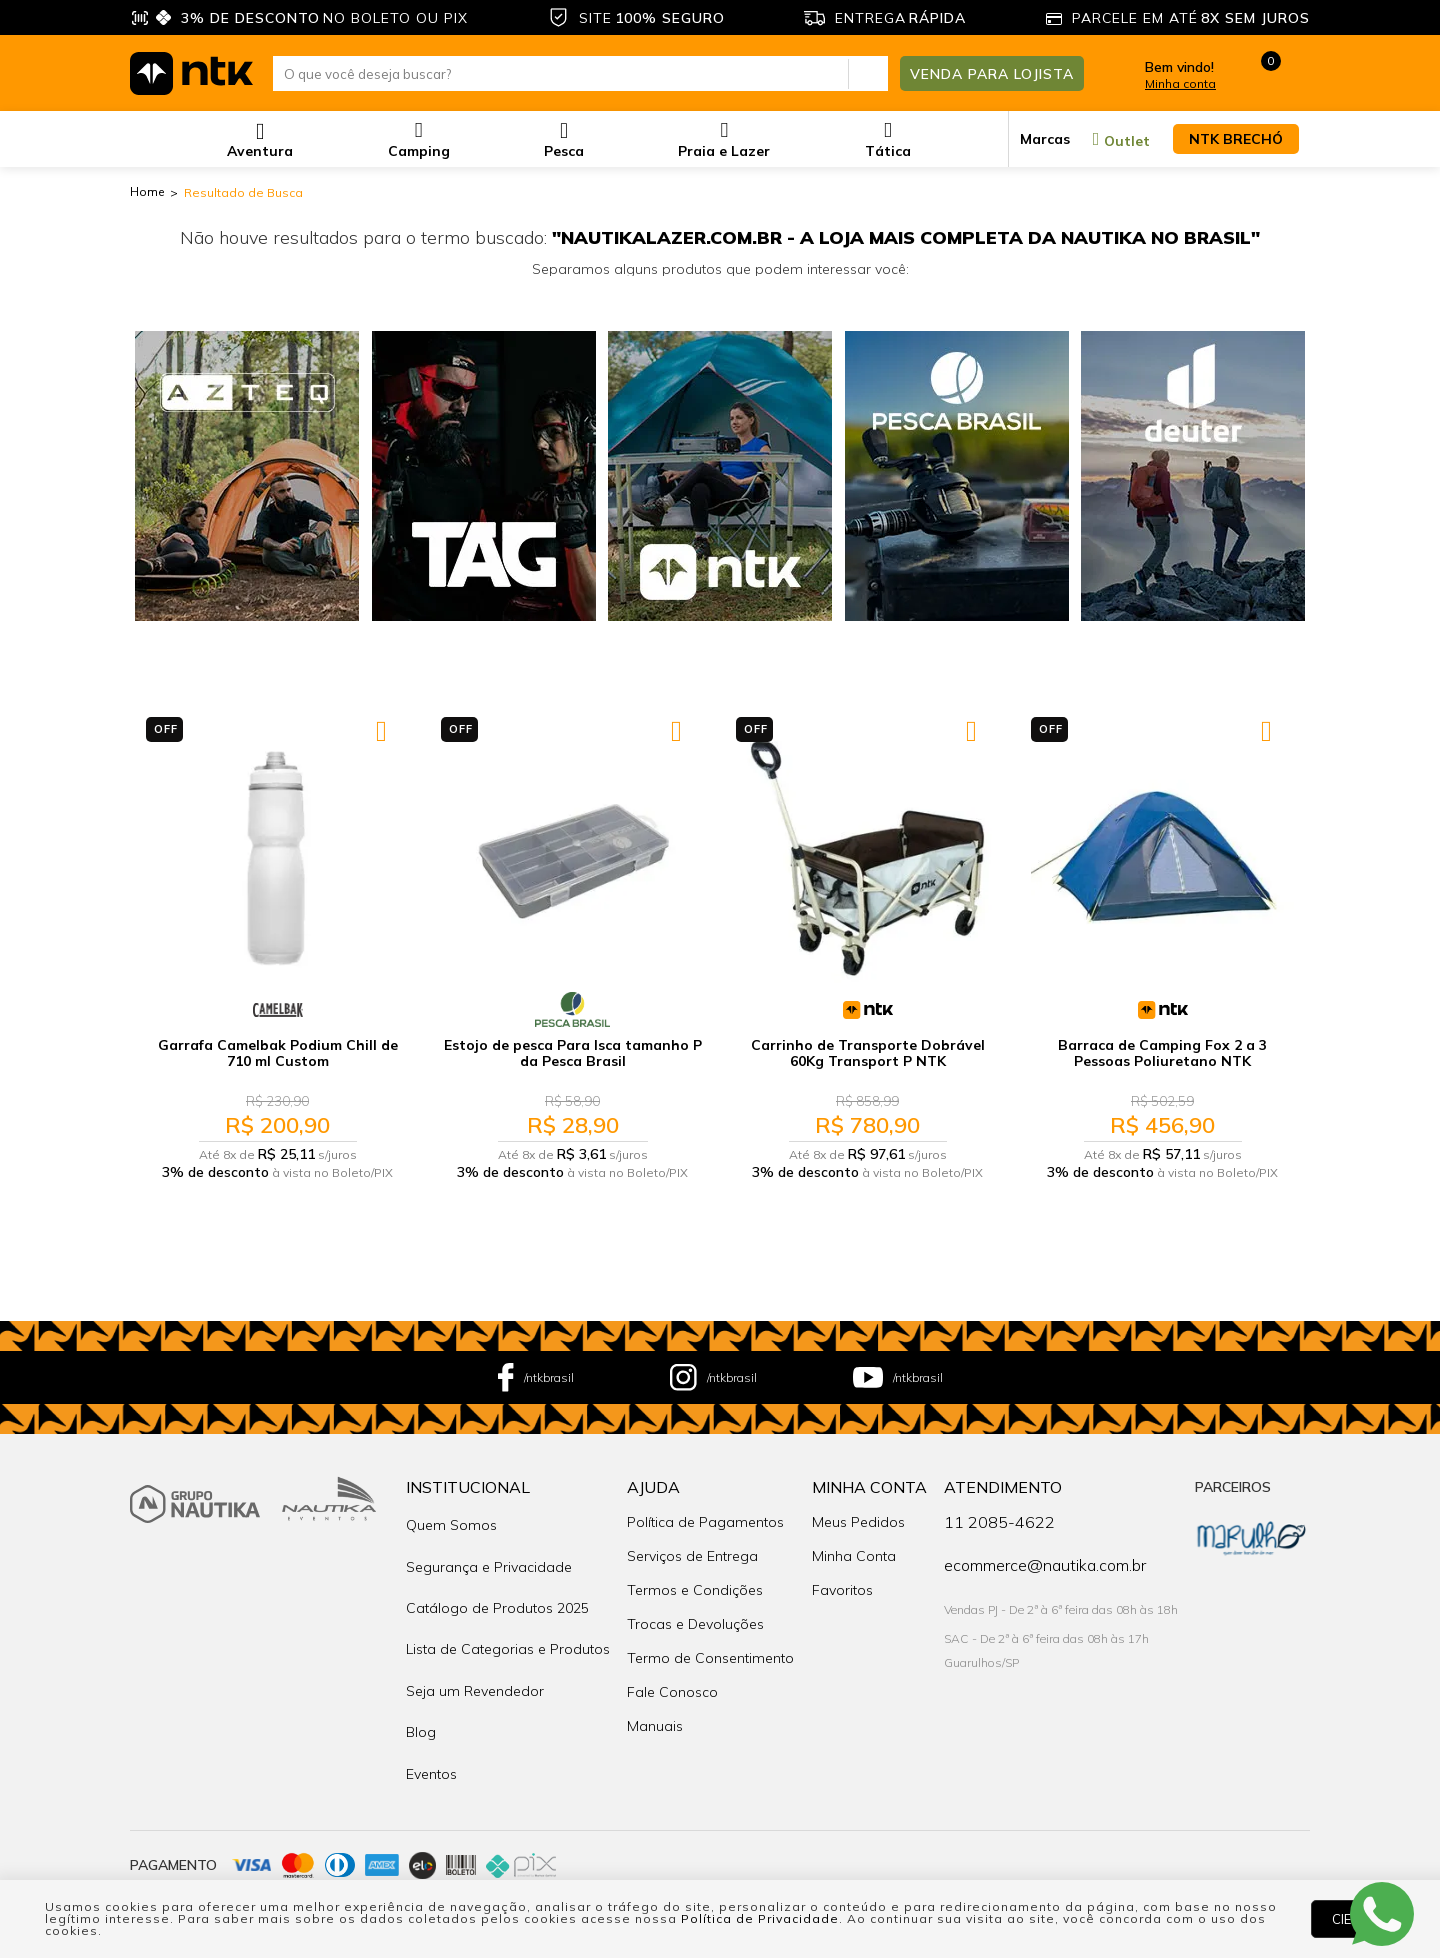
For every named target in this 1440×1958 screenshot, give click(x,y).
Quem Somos (451, 1513)
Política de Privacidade (760, 1918)
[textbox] (580, 73)
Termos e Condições (695, 1581)
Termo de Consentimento (710, 1649)
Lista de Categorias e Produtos (508, 1615)
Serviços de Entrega (692, 1547)
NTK (868, 1009)
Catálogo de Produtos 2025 (497, 1581)
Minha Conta (869, 1478)
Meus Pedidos (858, 1513)
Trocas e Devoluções (695, 1615)
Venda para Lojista (992, 73)
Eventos (431, 1717)
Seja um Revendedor (475, 1649)
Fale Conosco (672, 1683)
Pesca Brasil (572, 1009)
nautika (147, 192)
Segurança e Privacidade (489, 1547)
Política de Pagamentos (705, 1513)
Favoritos (842, 1581)
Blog (421, 1683)
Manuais (655, 1717)
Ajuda (653, 1478)
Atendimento (1003, 1478)
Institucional (468, 1478)
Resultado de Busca (243, 193)
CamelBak (278, 1009)
